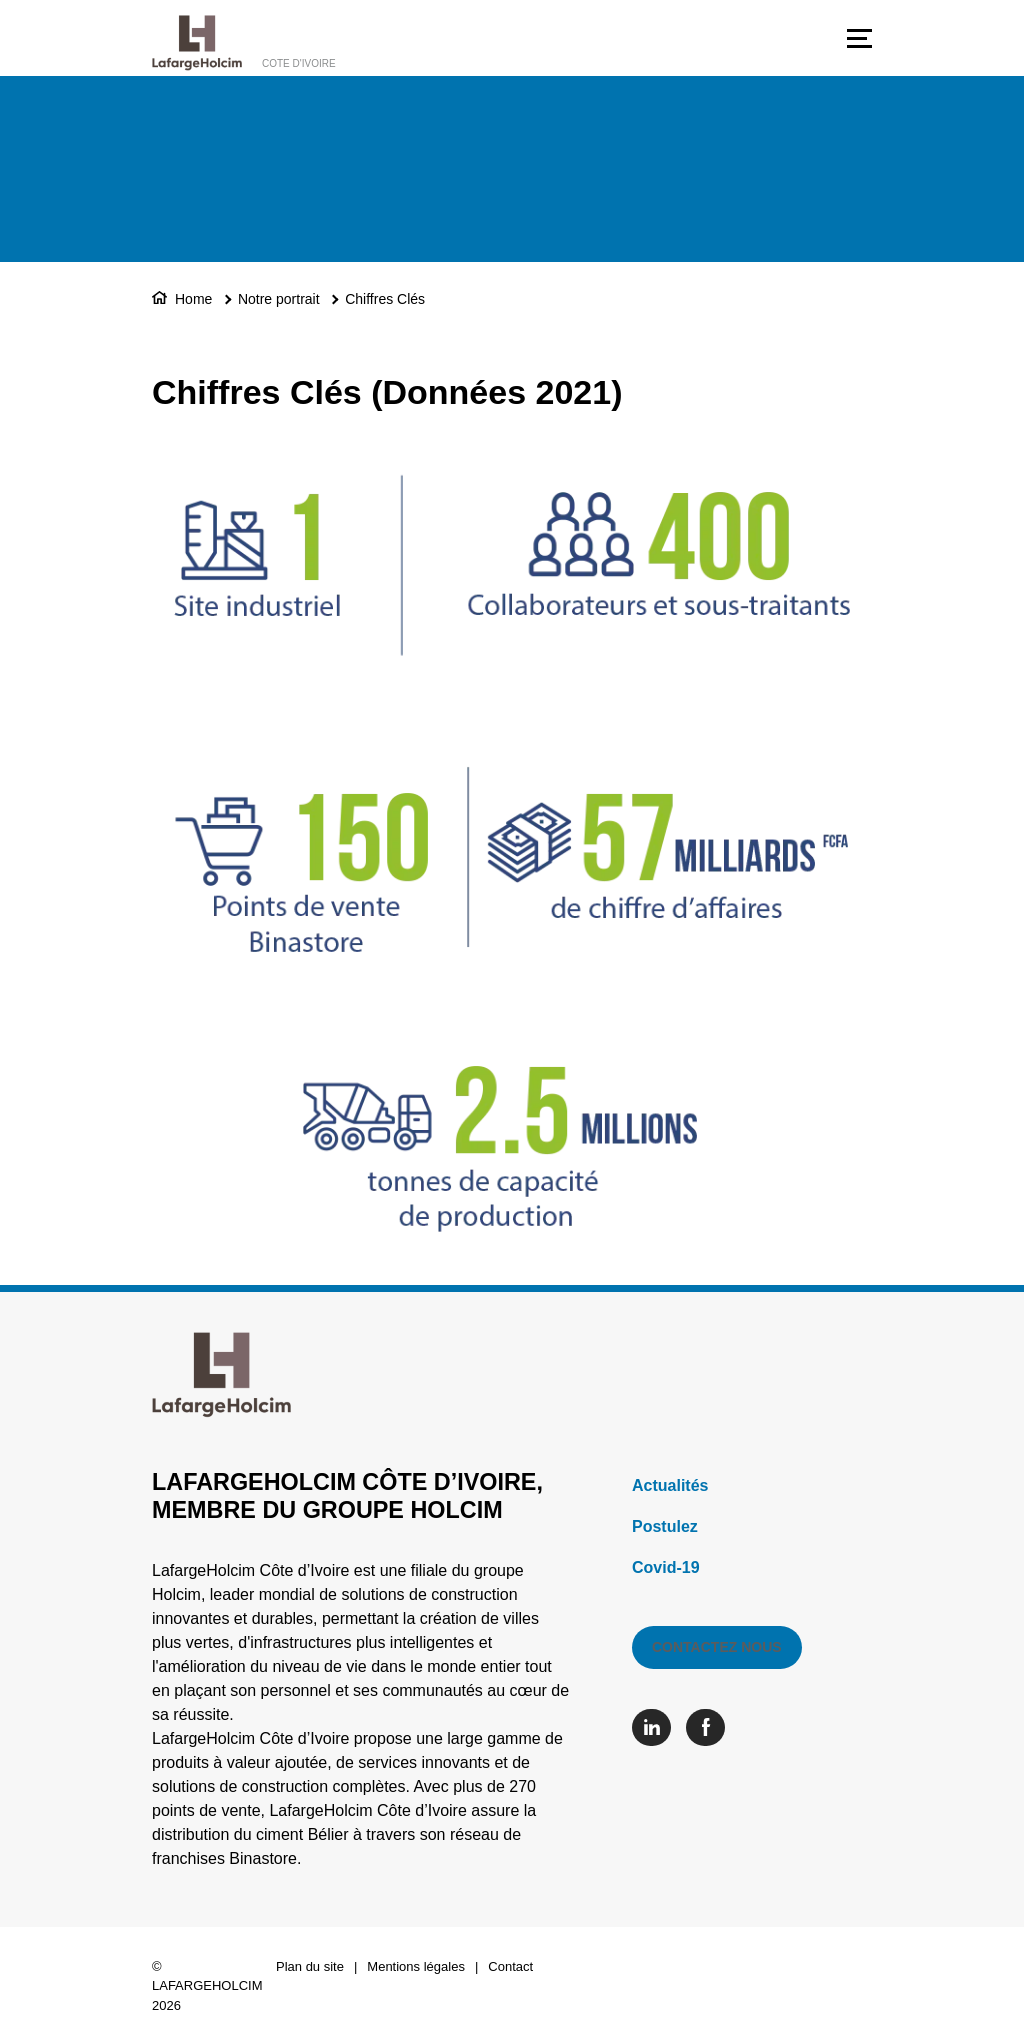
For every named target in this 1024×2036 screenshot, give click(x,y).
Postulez (665, 1526)
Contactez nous (717, 1647)
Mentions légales (416, 1966)
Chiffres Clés (385, 299)
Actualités (670, 1485)
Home (193, 299)
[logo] (197, 43)
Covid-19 (666, 1567)
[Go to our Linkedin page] (656, 1727)
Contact (510, 1966)
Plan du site (310, 1966)
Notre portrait (279, 299)
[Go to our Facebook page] (710, 1727)
